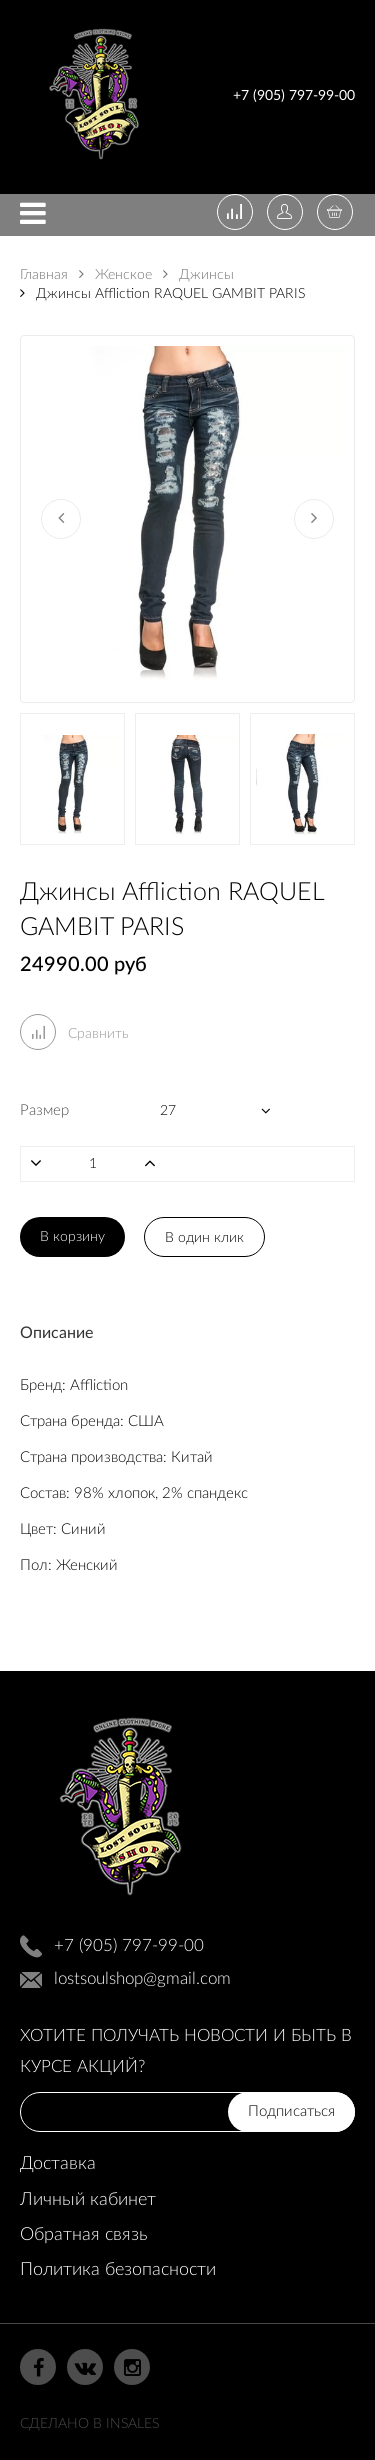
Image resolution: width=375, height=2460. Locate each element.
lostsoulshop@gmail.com (142, 1978)
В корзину (72, 1237)
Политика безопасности (118, 2270)
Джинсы (198, 275)
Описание (56, 1333)
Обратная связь (83, 2235)
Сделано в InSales (89, 2424)
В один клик (204, 1238)
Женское (115, 275)
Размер (44, 1110)
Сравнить (74, 1034)
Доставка (58, 2164)
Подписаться (291, 2111)
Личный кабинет (88, 2200)
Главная (44, 275)
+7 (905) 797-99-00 (294, 96)
